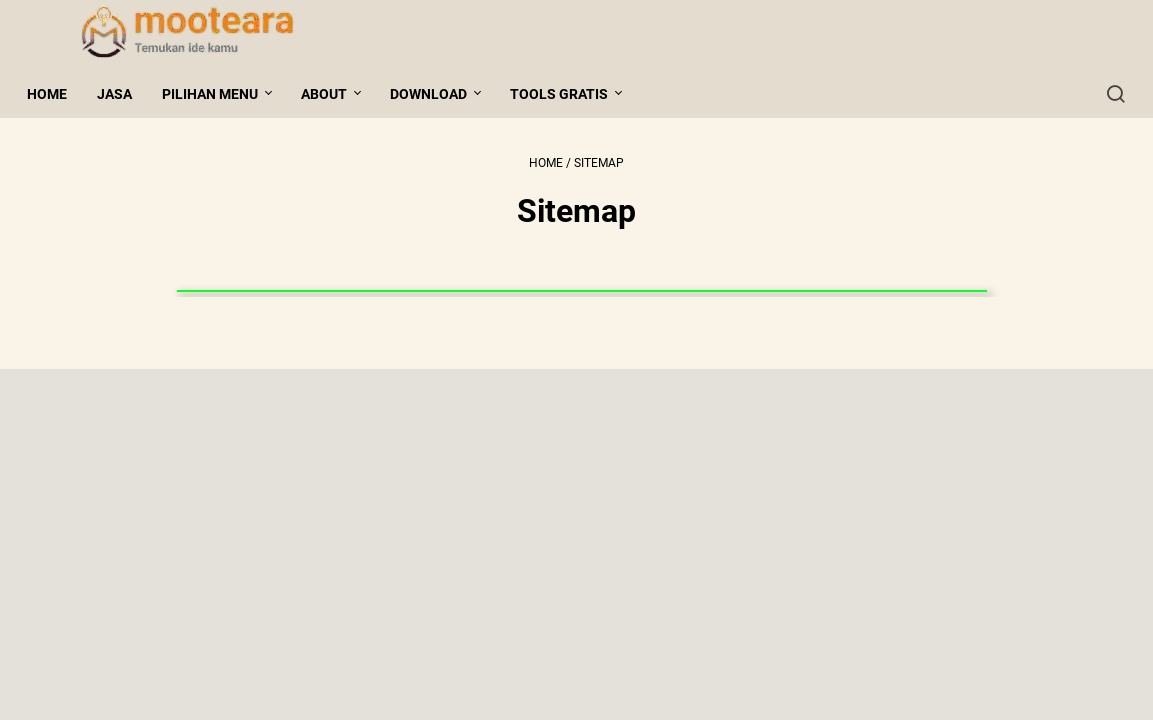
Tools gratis (568, 94)
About (333, 94)
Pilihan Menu (219, 94)
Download (437, 94)
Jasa (123, 94)
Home (56, 94)
